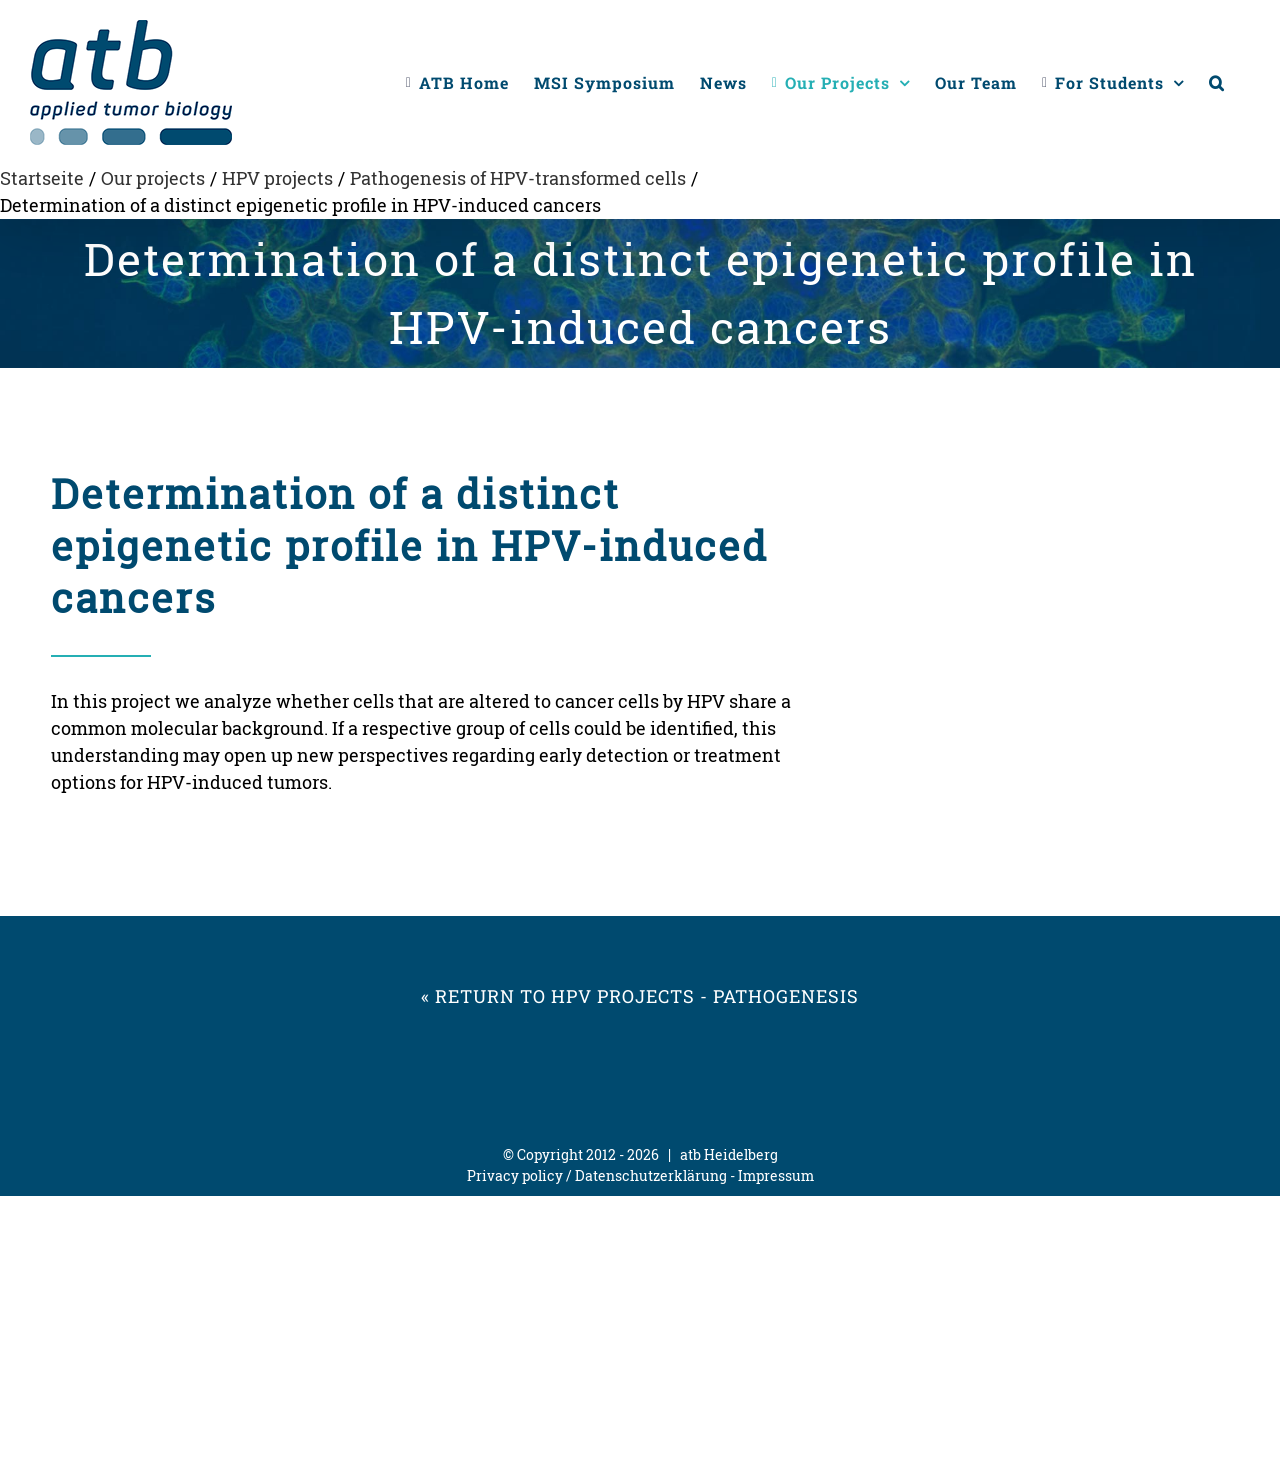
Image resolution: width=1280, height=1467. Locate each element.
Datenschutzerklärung (651, 1175)
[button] (1217, 82)
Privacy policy (515, 1175)
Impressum (776, 1175)
